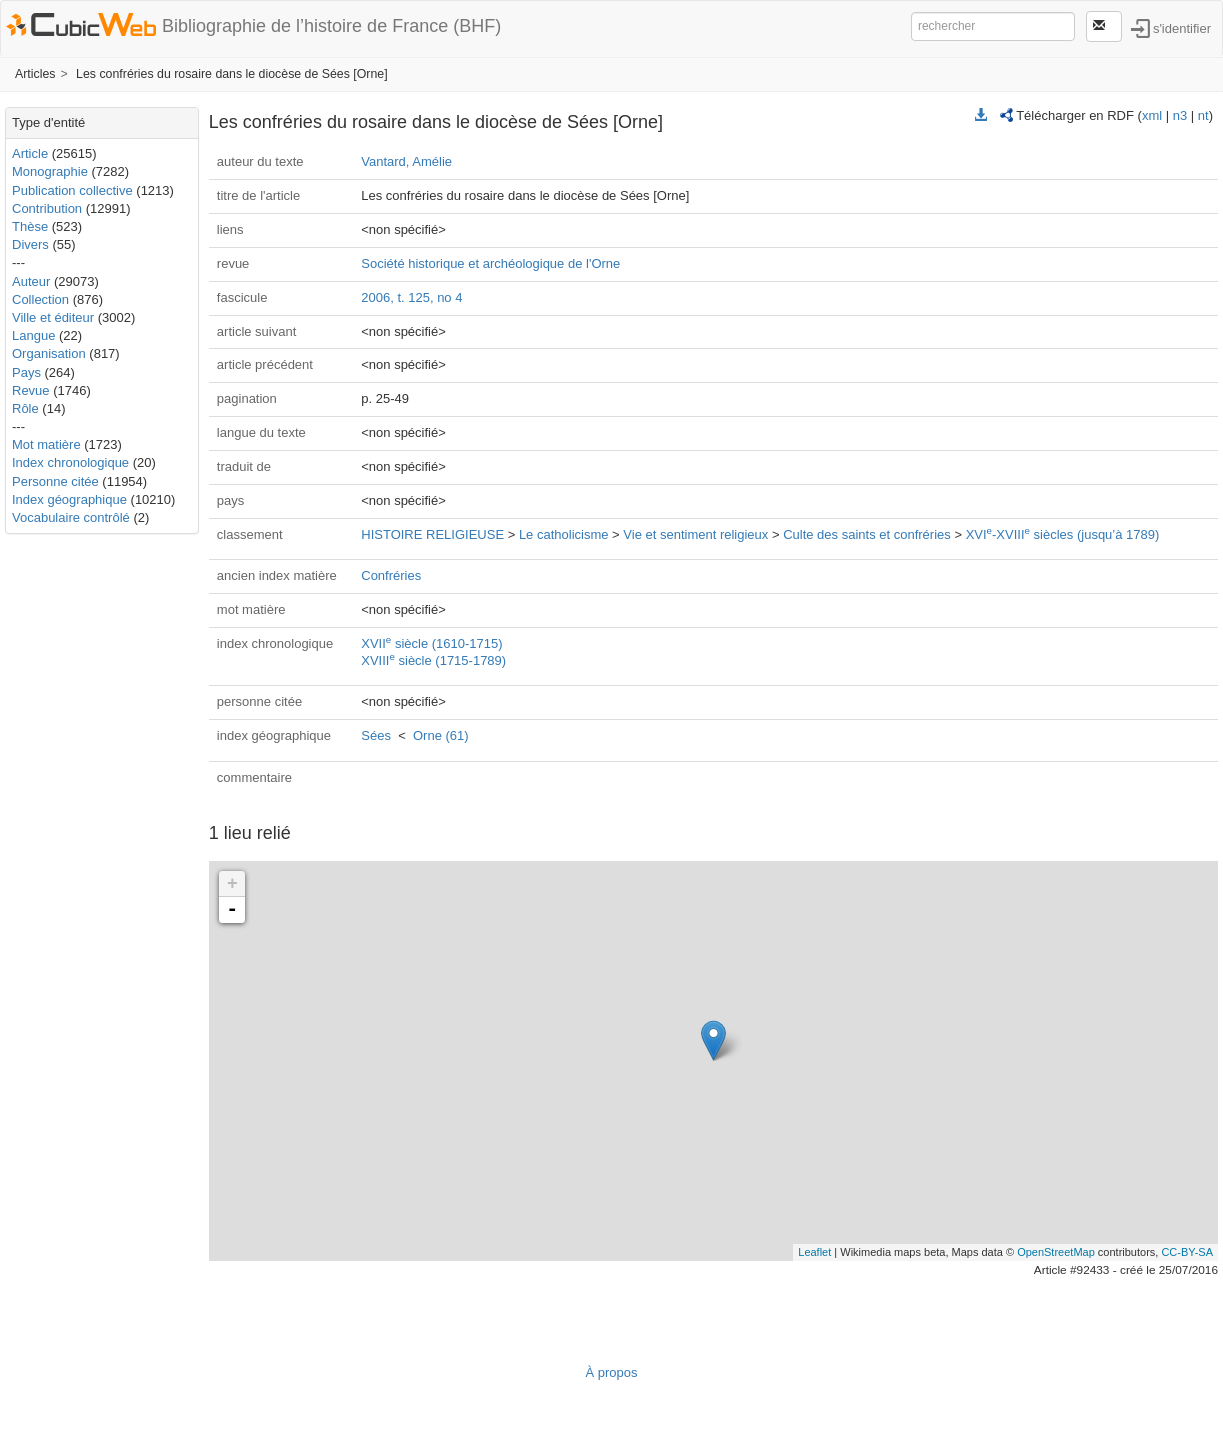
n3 (1180, 115)
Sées (376, 735)
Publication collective (72, 190)
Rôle (25, 408)
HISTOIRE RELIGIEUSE (432, 534)
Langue (33, 335)
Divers (30, 244)
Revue (31, 390)
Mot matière (46, 444)
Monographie (50, 171)
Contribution (47, 208)
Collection (40, 299)
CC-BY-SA (1187, 1252)
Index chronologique (70, 462)
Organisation (49, 353)
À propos (611, 1372)
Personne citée (55, 481)
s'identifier (1182, 27)
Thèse (30, 226)
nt (1203, 115)
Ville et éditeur (55, 317)
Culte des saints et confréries (867, 534)
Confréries (391, 575)
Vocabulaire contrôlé (71, 517)
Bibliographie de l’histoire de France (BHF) (331, 26)
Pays (26, 372)
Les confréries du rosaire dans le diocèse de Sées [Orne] (232, 74)
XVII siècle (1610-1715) (431, 643)
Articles (35, 74)
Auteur (31, 281)
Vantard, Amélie (406, 161)
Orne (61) (441, 735)
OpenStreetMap (1056, 1252)
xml (1152, 115)
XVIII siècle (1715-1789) (433, 660)
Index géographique (69, 499)
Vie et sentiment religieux (695, 534)
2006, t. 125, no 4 (411, 297)
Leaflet (814, 1252)
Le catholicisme (564, 534)
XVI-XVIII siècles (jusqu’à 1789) (1063, 534)
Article (30, 153)
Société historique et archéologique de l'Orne (490, 263)
